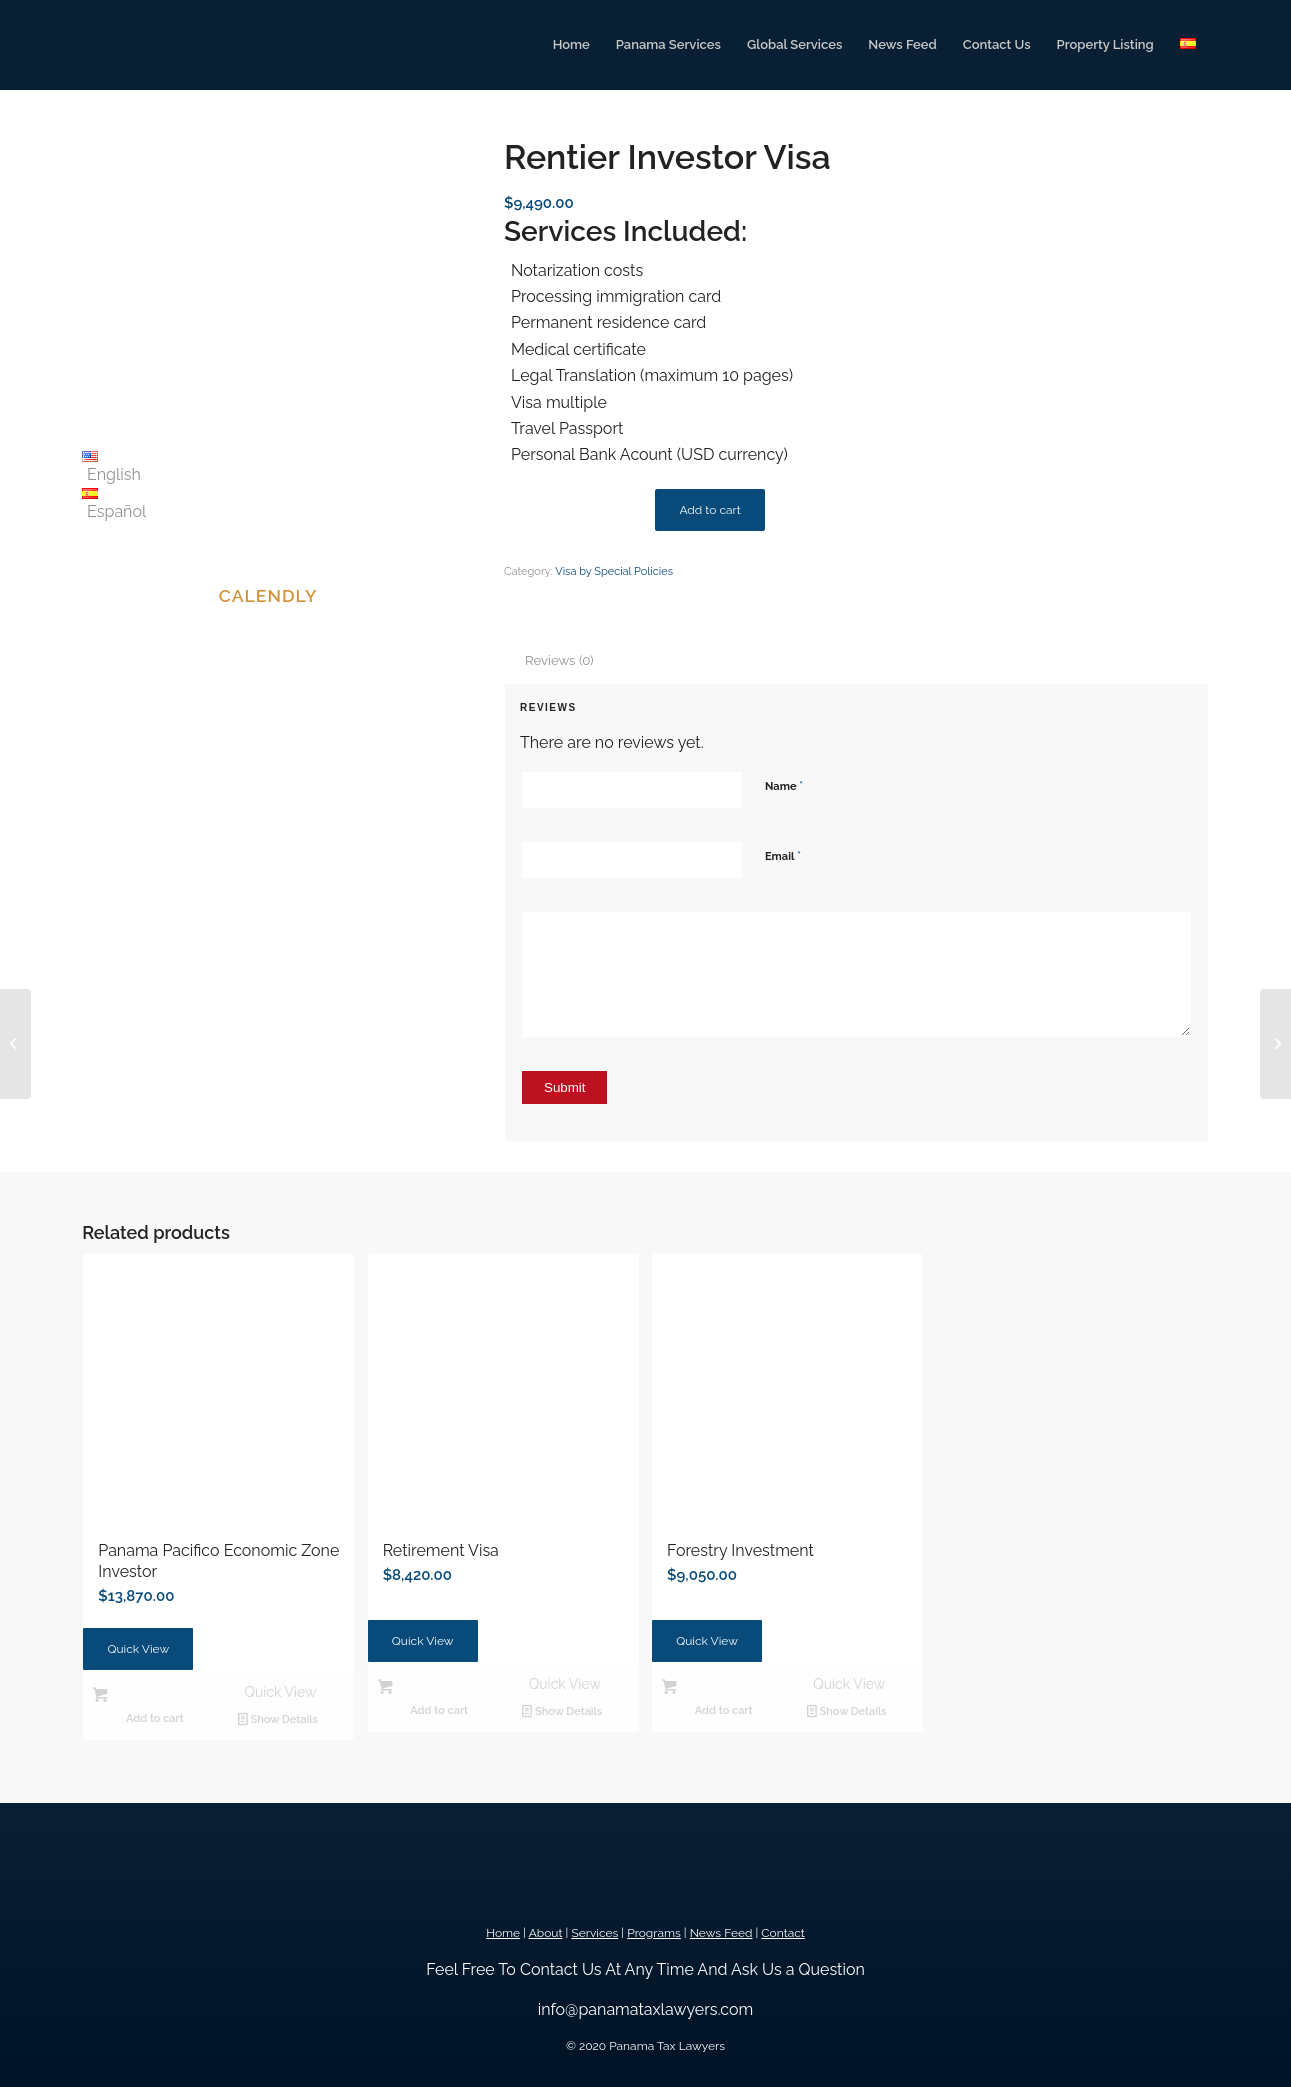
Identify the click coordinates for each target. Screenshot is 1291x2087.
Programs (654, 1933)
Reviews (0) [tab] (559, 660)
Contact (782, 1933)
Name (784, 785)
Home (503, 1933)
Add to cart (709, 510)
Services (594, 1933)
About (546, 1933)
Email (783, 855)
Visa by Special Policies (614, 571)
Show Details (278, 1719)
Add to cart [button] (155, 1718)
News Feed (721, 1933)
